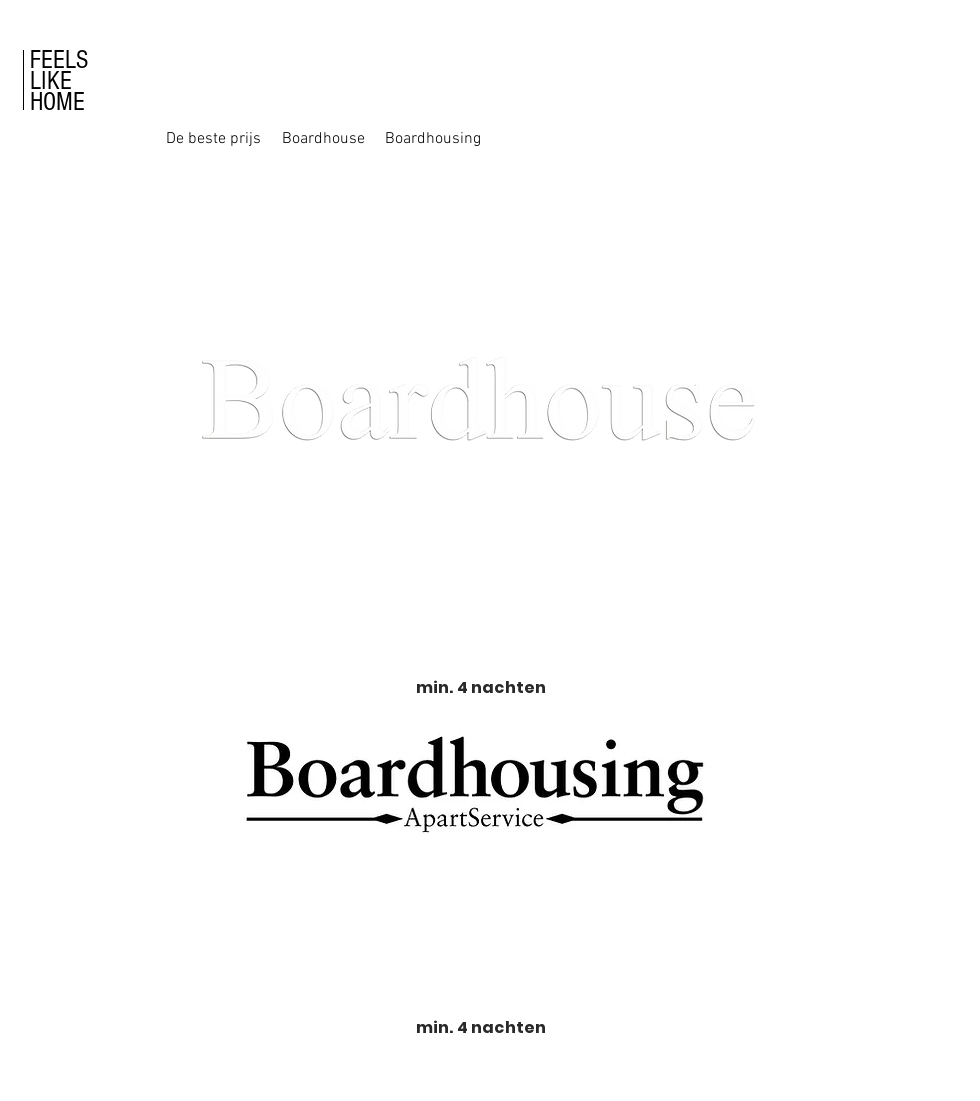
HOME (57, 102)
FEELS (59, 60)
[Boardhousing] (433, 139)
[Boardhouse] (323, 139)
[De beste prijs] (213, 139)
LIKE (51, 81)
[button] (787, 139)
